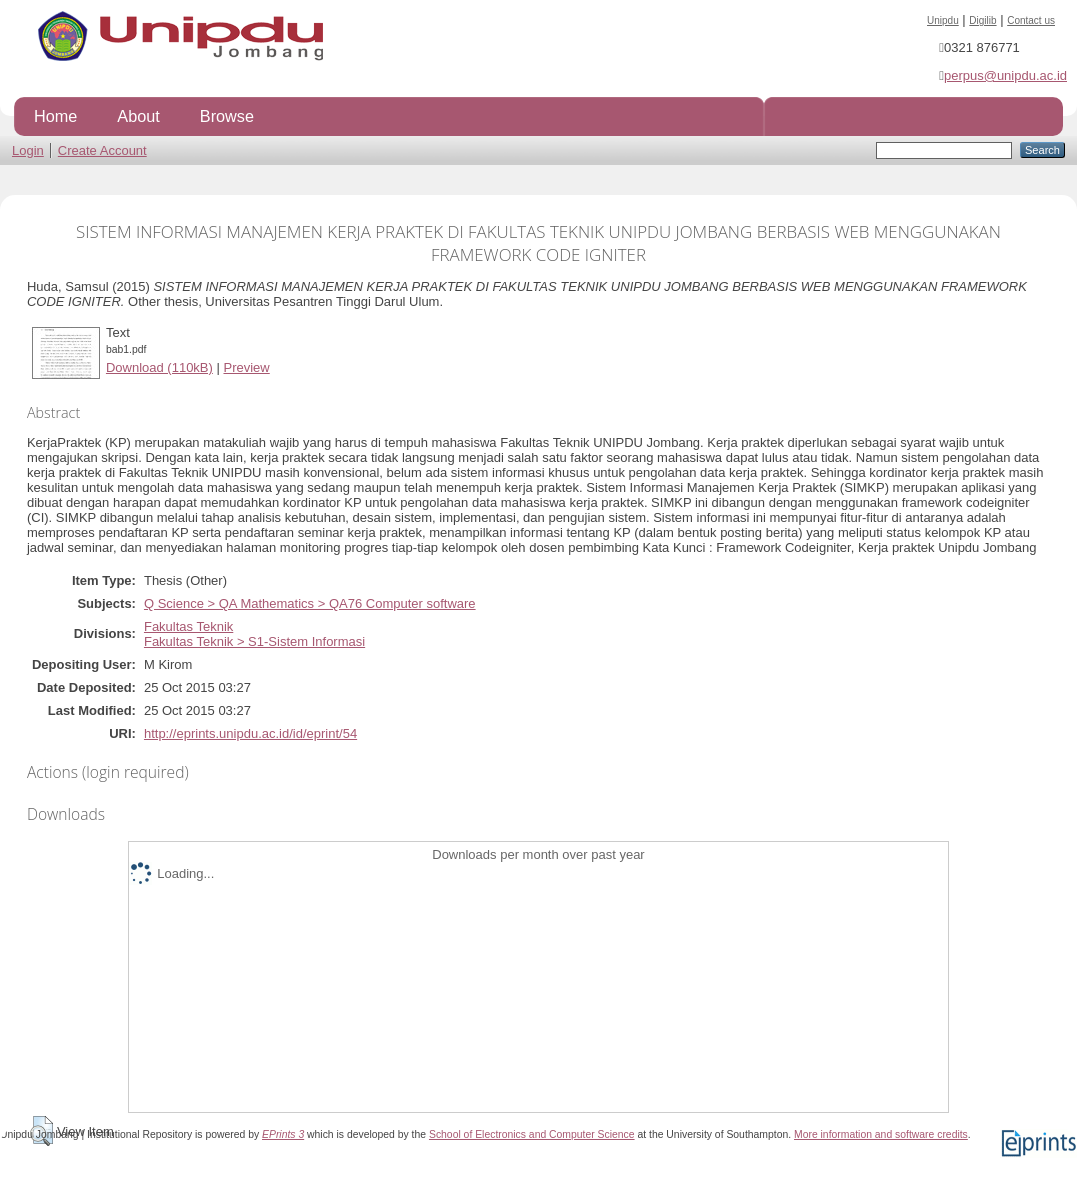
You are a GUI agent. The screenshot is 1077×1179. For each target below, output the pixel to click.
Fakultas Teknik (188, 626)
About (138, 116)
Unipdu (943, 20)
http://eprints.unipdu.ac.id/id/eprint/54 (250, 733)
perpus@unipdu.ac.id (1005, 75)
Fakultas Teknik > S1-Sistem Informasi (254, 641)
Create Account (102, 150)
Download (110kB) (159, 367)
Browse (227, 116)
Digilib (982, 20)
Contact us (1031, 20)
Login (28, 150)
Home (55, 116)
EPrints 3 (283, 1134)
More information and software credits (881, 1134)
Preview (246, 367)
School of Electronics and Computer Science (532, 1134)
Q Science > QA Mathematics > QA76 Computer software (310, 603)
